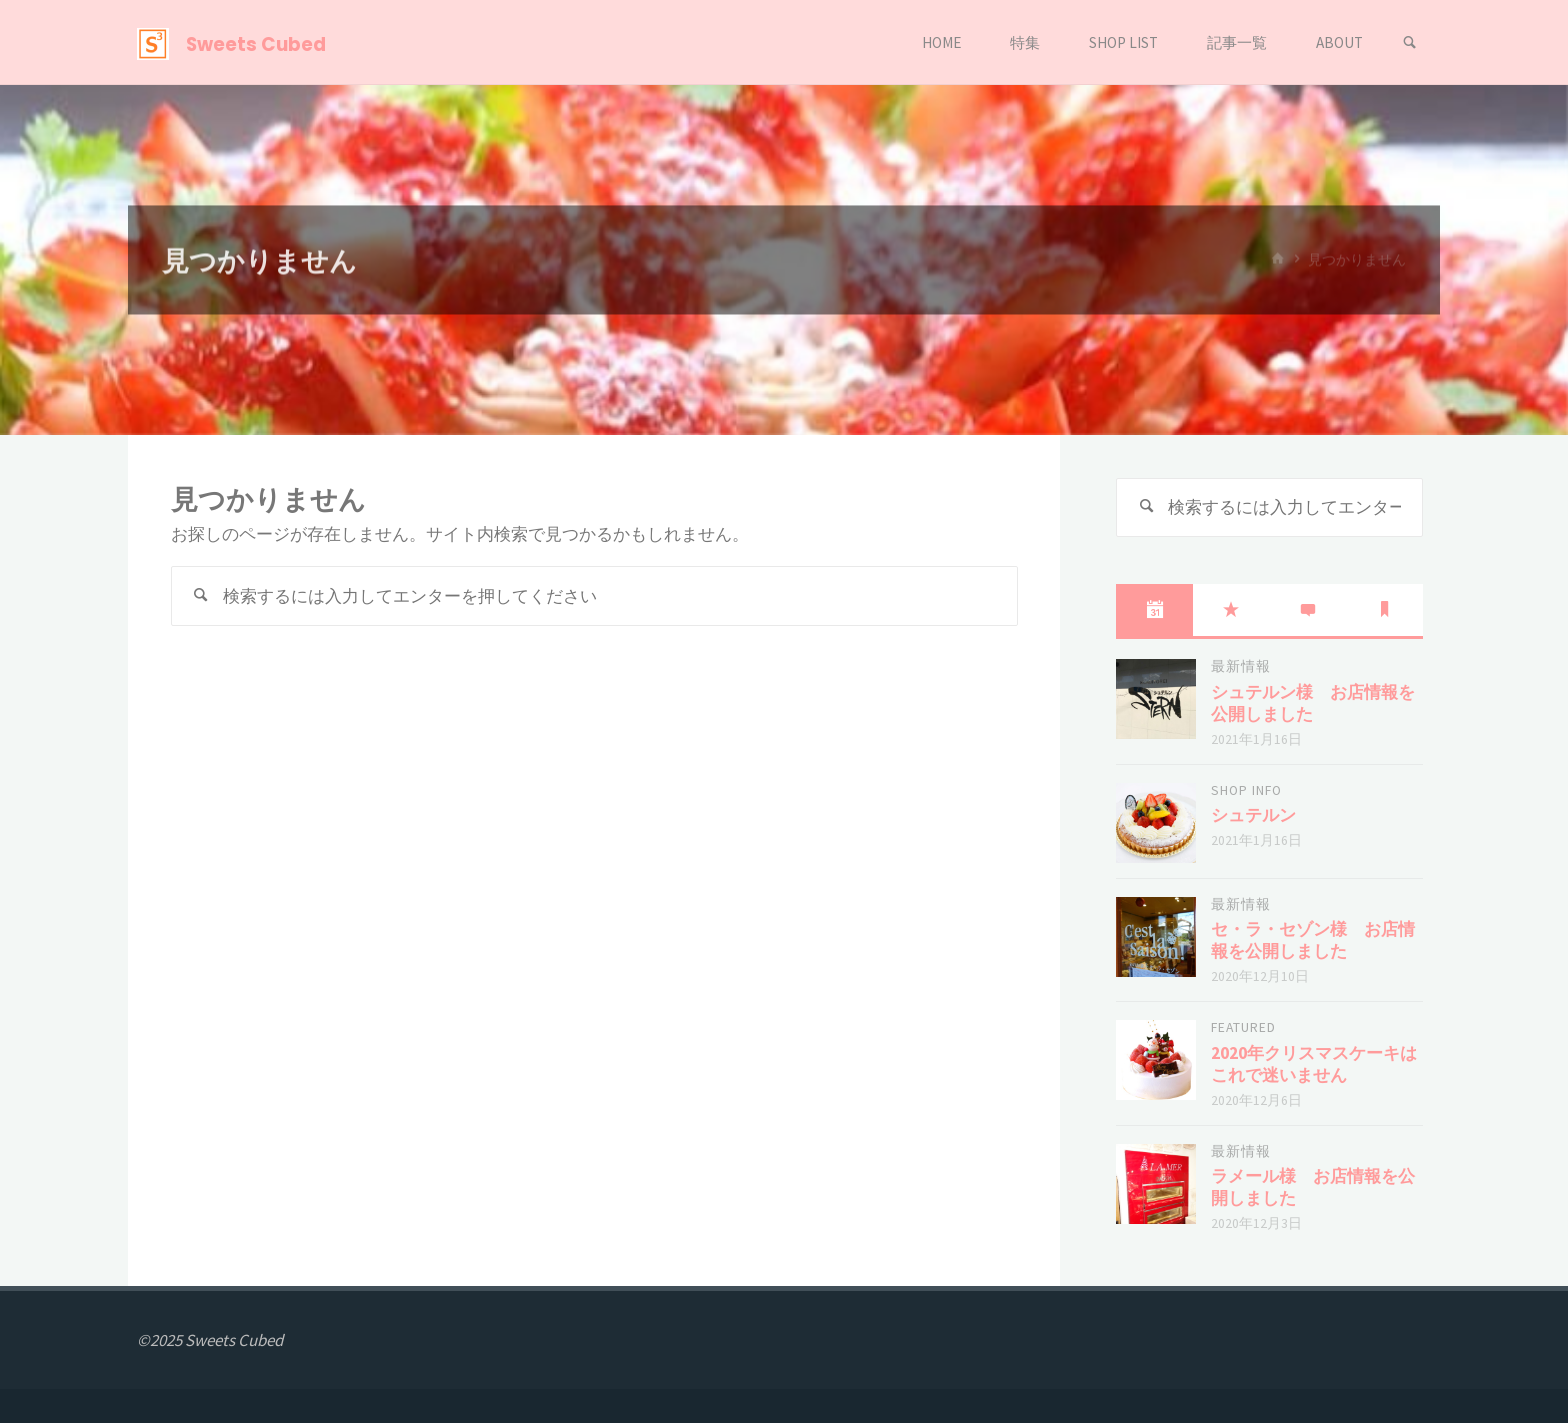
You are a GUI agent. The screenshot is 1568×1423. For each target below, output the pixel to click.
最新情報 (1241, 666)
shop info (1246, 790)
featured (1243, 1027)
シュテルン (1253, 815)
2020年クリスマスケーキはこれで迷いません (1314, 1064)
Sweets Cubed (256, 43)
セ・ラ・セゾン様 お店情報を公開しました (1313, 940)
